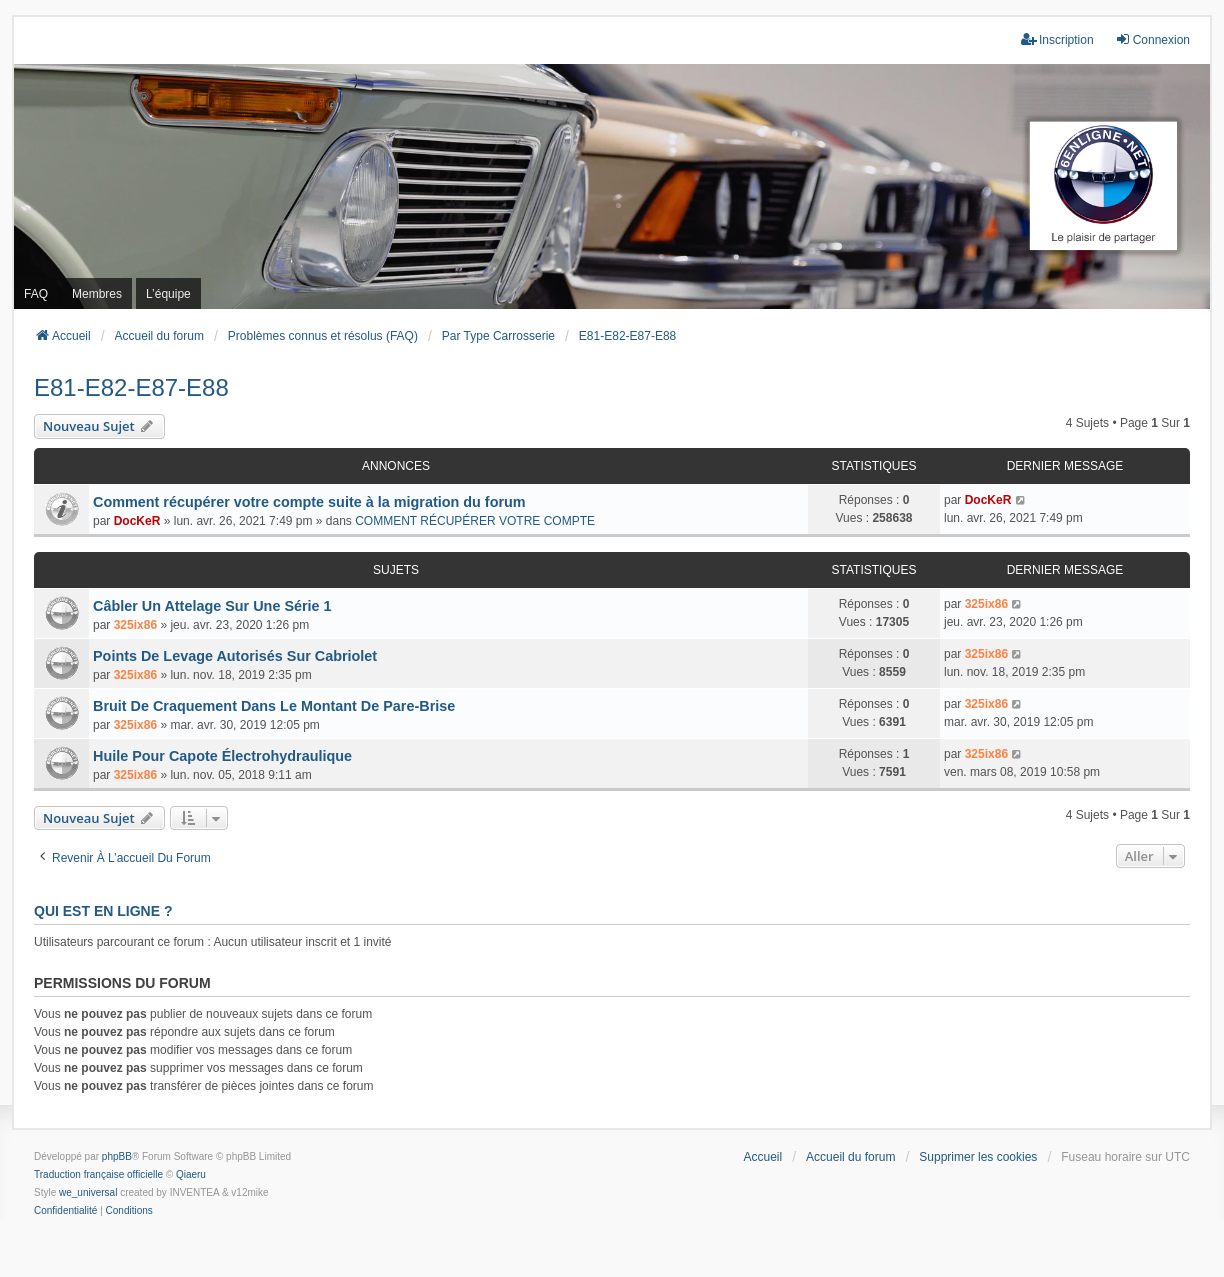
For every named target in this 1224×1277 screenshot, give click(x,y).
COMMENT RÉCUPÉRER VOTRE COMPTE (475, 521)
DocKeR (137, 521)
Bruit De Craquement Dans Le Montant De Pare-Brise (274, 706)
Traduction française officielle (98, 1174)
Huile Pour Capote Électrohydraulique (222, 756)
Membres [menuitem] (97, 294)
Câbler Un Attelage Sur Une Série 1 (212, 606)
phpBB (117, 1156)
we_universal (88, 1192)
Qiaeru (191, 1174)
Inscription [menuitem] (1057, 39)
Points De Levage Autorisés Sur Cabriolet (235, 656)
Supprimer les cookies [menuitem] (978, 1157)
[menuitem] (65, 1211)
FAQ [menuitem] (36, 294)
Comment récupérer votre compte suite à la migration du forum (309, 502)
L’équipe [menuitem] (168, 294)
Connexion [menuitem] (1152, 39)
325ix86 (135, 625)
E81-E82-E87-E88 (131, 387)
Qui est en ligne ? (103, 911)
